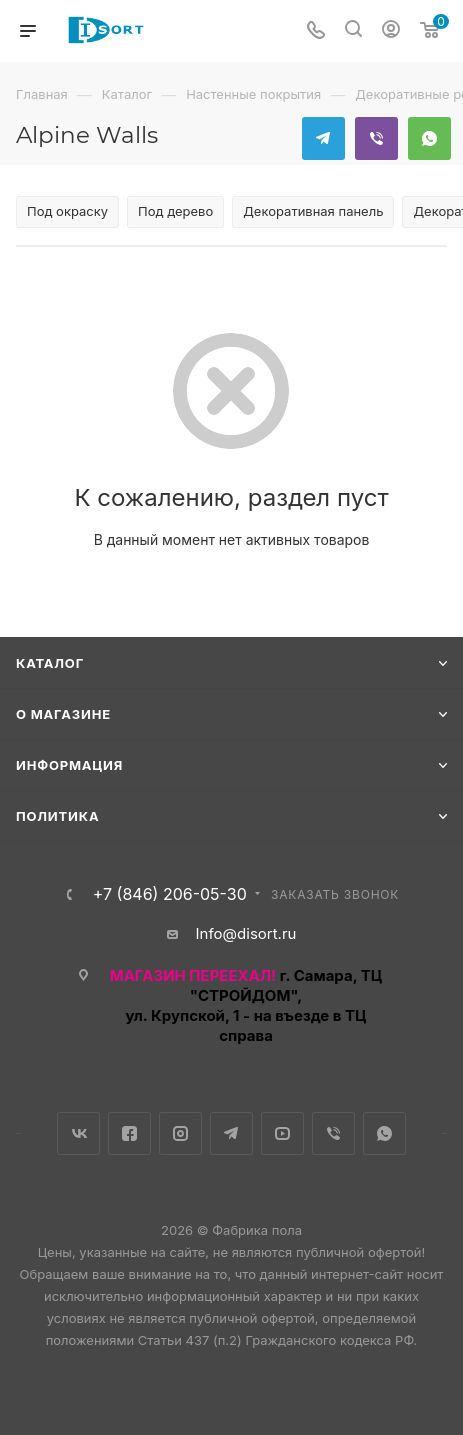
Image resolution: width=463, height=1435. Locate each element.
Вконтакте (78, 1133)
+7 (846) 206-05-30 (170, 894)
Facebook (129, 1133)
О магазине (63, 714)
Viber (376, 138)
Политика (57, 816)
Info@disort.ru (246, 933)
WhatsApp (429, 138)
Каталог (50, 663)
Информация (69, 765)
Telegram (323, 138)
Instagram (180, 1133)
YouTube (282, 1133)
